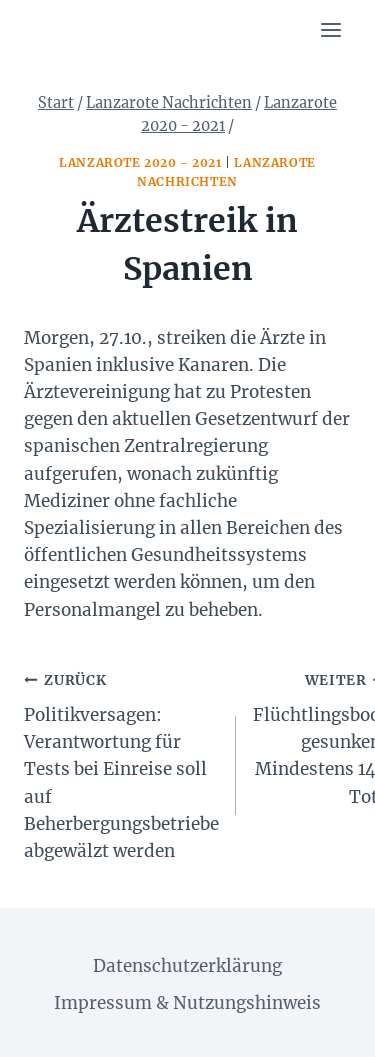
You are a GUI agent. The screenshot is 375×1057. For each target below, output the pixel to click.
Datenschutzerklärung (187, 966)
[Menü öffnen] (330, 29)
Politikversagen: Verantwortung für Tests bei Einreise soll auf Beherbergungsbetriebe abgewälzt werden (121, 764)
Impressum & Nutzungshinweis (187, 1003)
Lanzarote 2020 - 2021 (140, 162)
